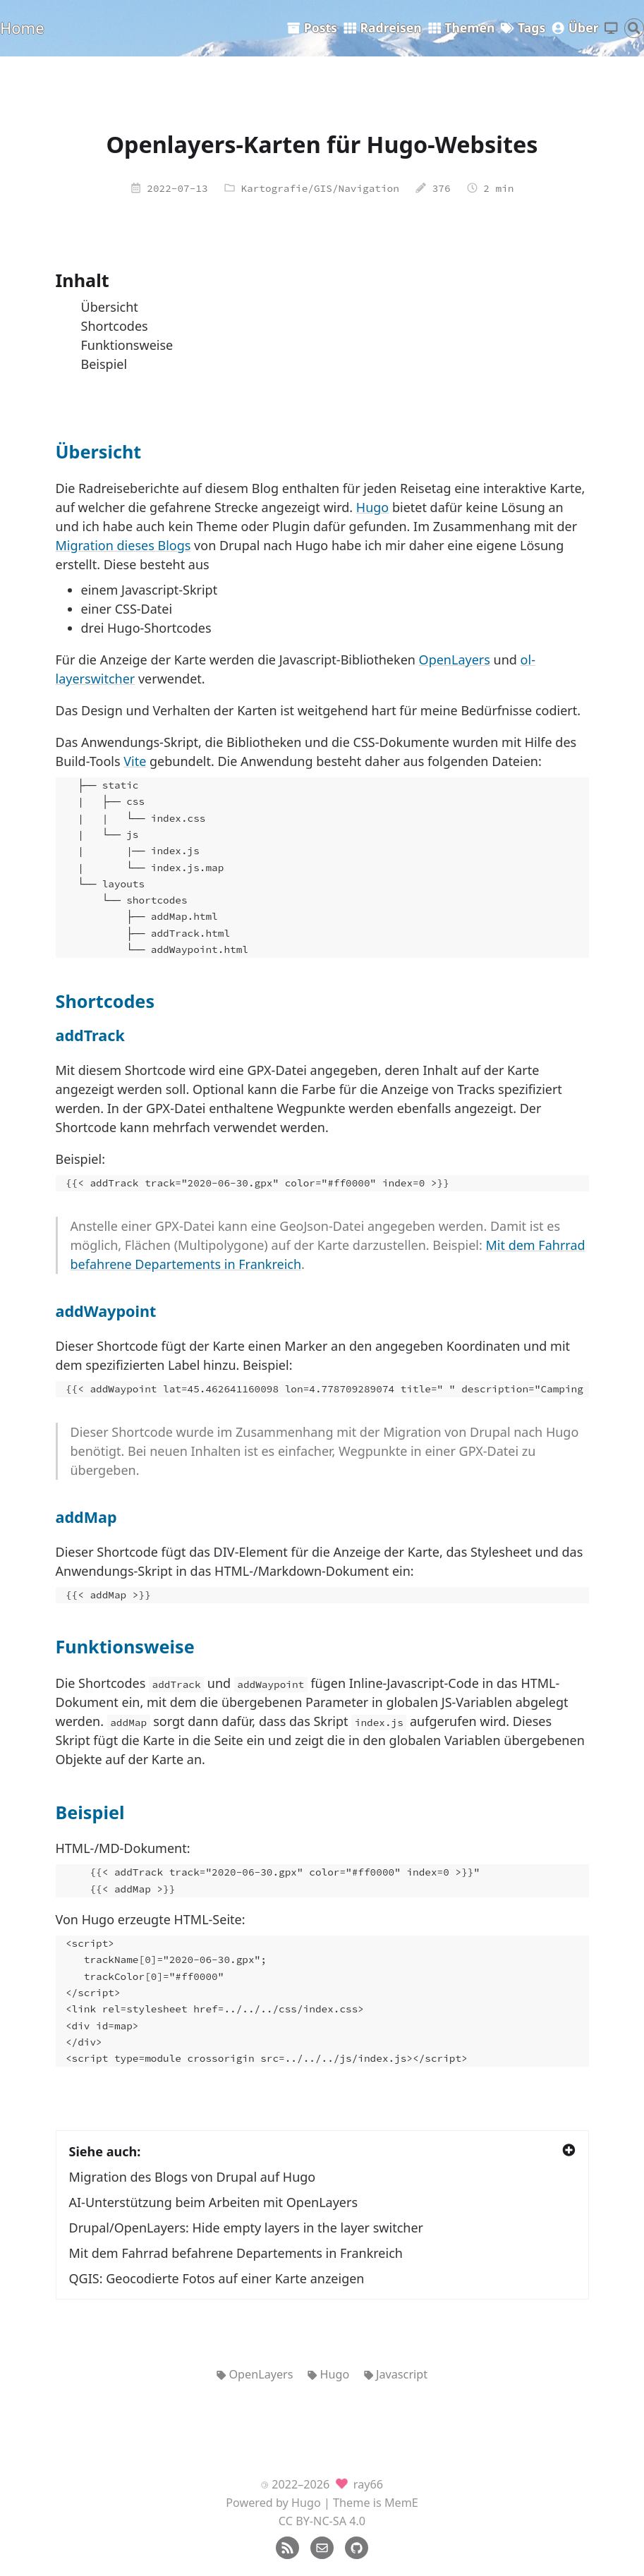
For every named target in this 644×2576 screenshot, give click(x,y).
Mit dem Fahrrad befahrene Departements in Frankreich (236, 2252)
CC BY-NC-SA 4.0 (322, 2521)
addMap (86, 1517)
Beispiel (104, 364)
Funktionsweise (127, 344)
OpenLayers (454, 659)
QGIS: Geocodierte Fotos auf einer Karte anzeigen (217, 2278)
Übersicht (109, 306)
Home (22, 27)
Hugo (372, 507)
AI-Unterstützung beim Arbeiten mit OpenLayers (213, 2202)
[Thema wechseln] (610, 29)
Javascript (395, 2374)
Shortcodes (114, 325)
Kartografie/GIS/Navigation (320, 188)
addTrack (90, 1035)
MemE (401, 2502)
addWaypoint (106, 1311)
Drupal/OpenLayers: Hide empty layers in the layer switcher (246, 2227)
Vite (134, 761)
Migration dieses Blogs (123, 545)
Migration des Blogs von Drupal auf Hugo (192, 2176)
